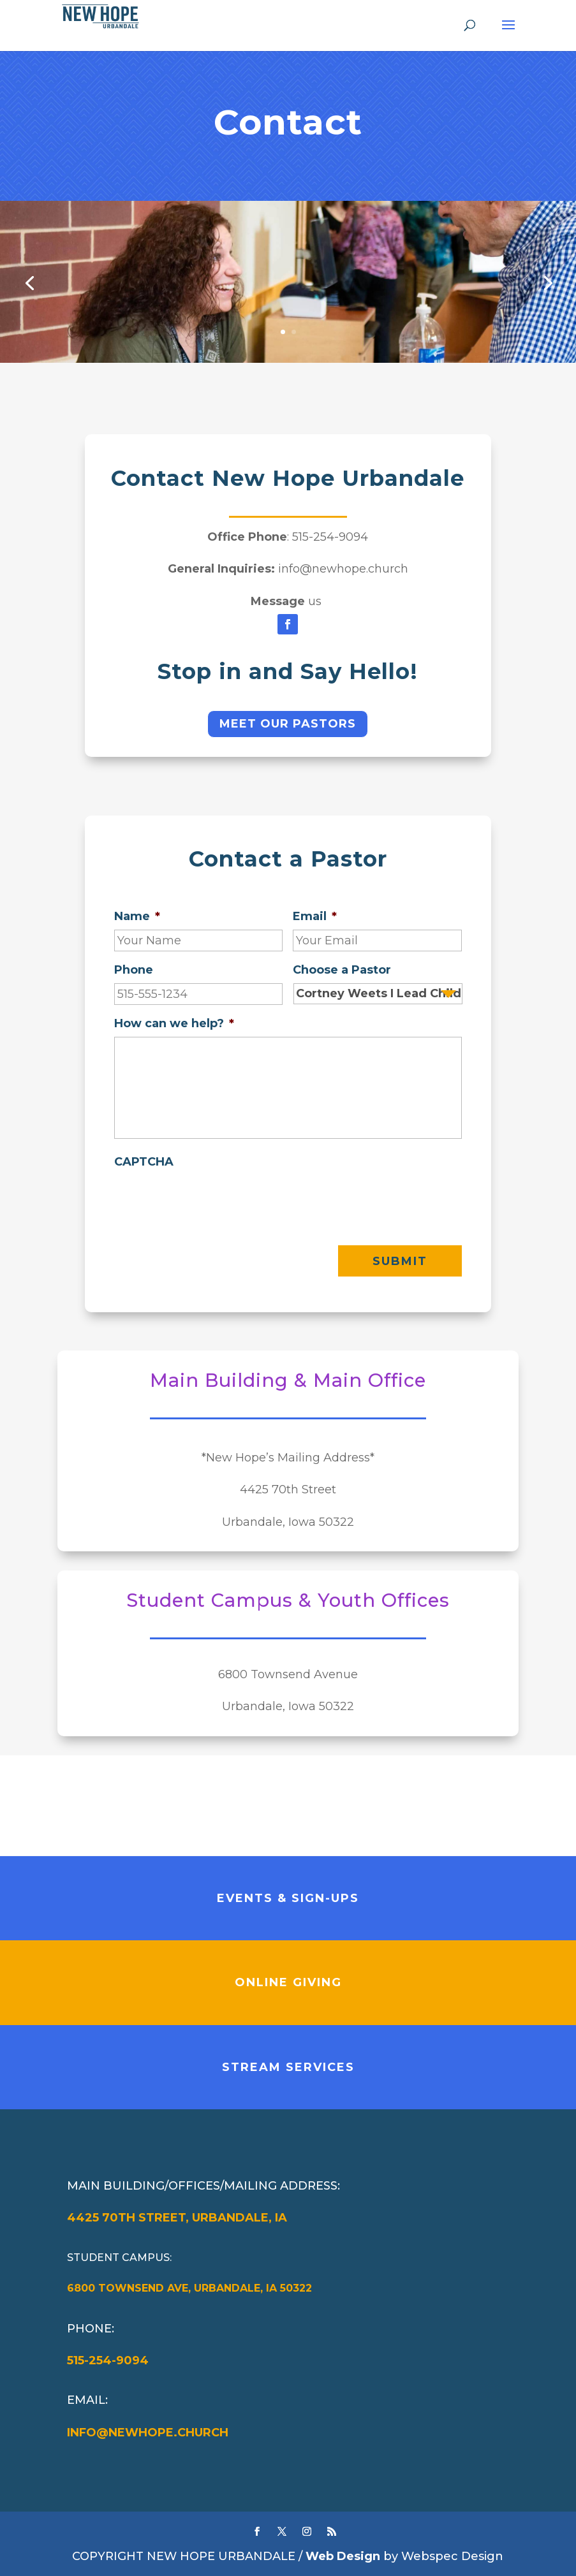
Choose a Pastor (342, 970)
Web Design (343, 2556)
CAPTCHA (144, 1162)
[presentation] (211, 1200)
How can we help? (174, 1023)
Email (315, 916)
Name (137, 916)
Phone (133, 970)
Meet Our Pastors (287, 724)
